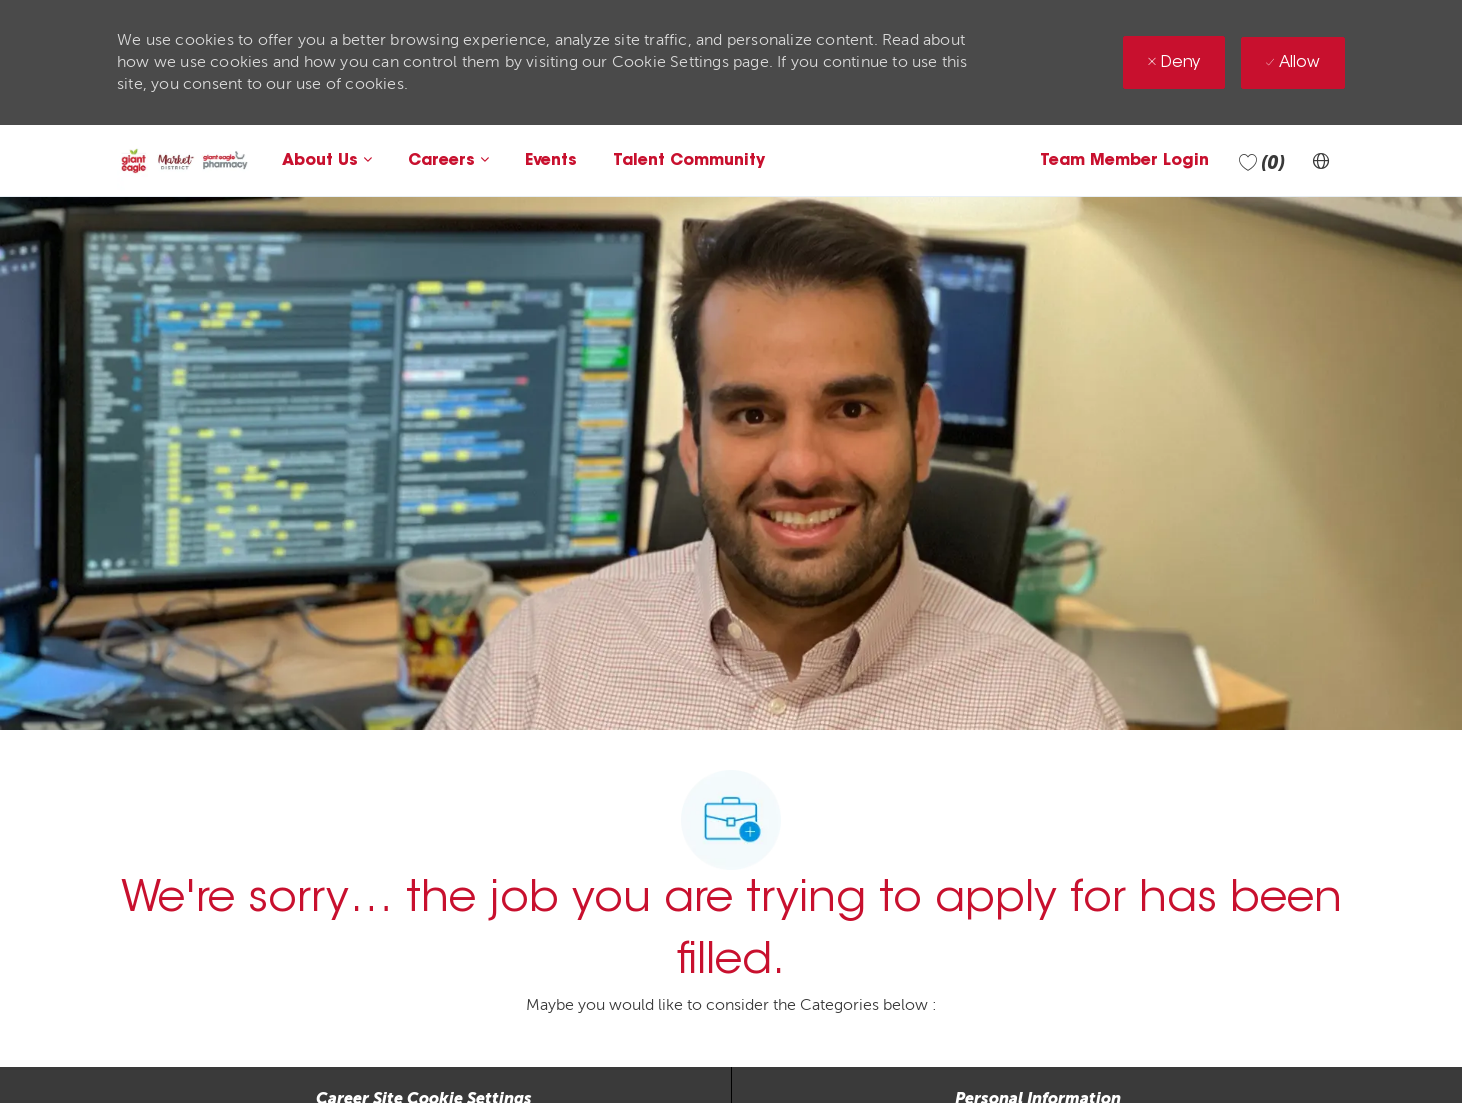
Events (551, 161)
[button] (1321, 161)
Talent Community (689, 161)
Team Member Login (1124, 161)
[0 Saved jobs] (1262, 161)
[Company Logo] (184, 160)
